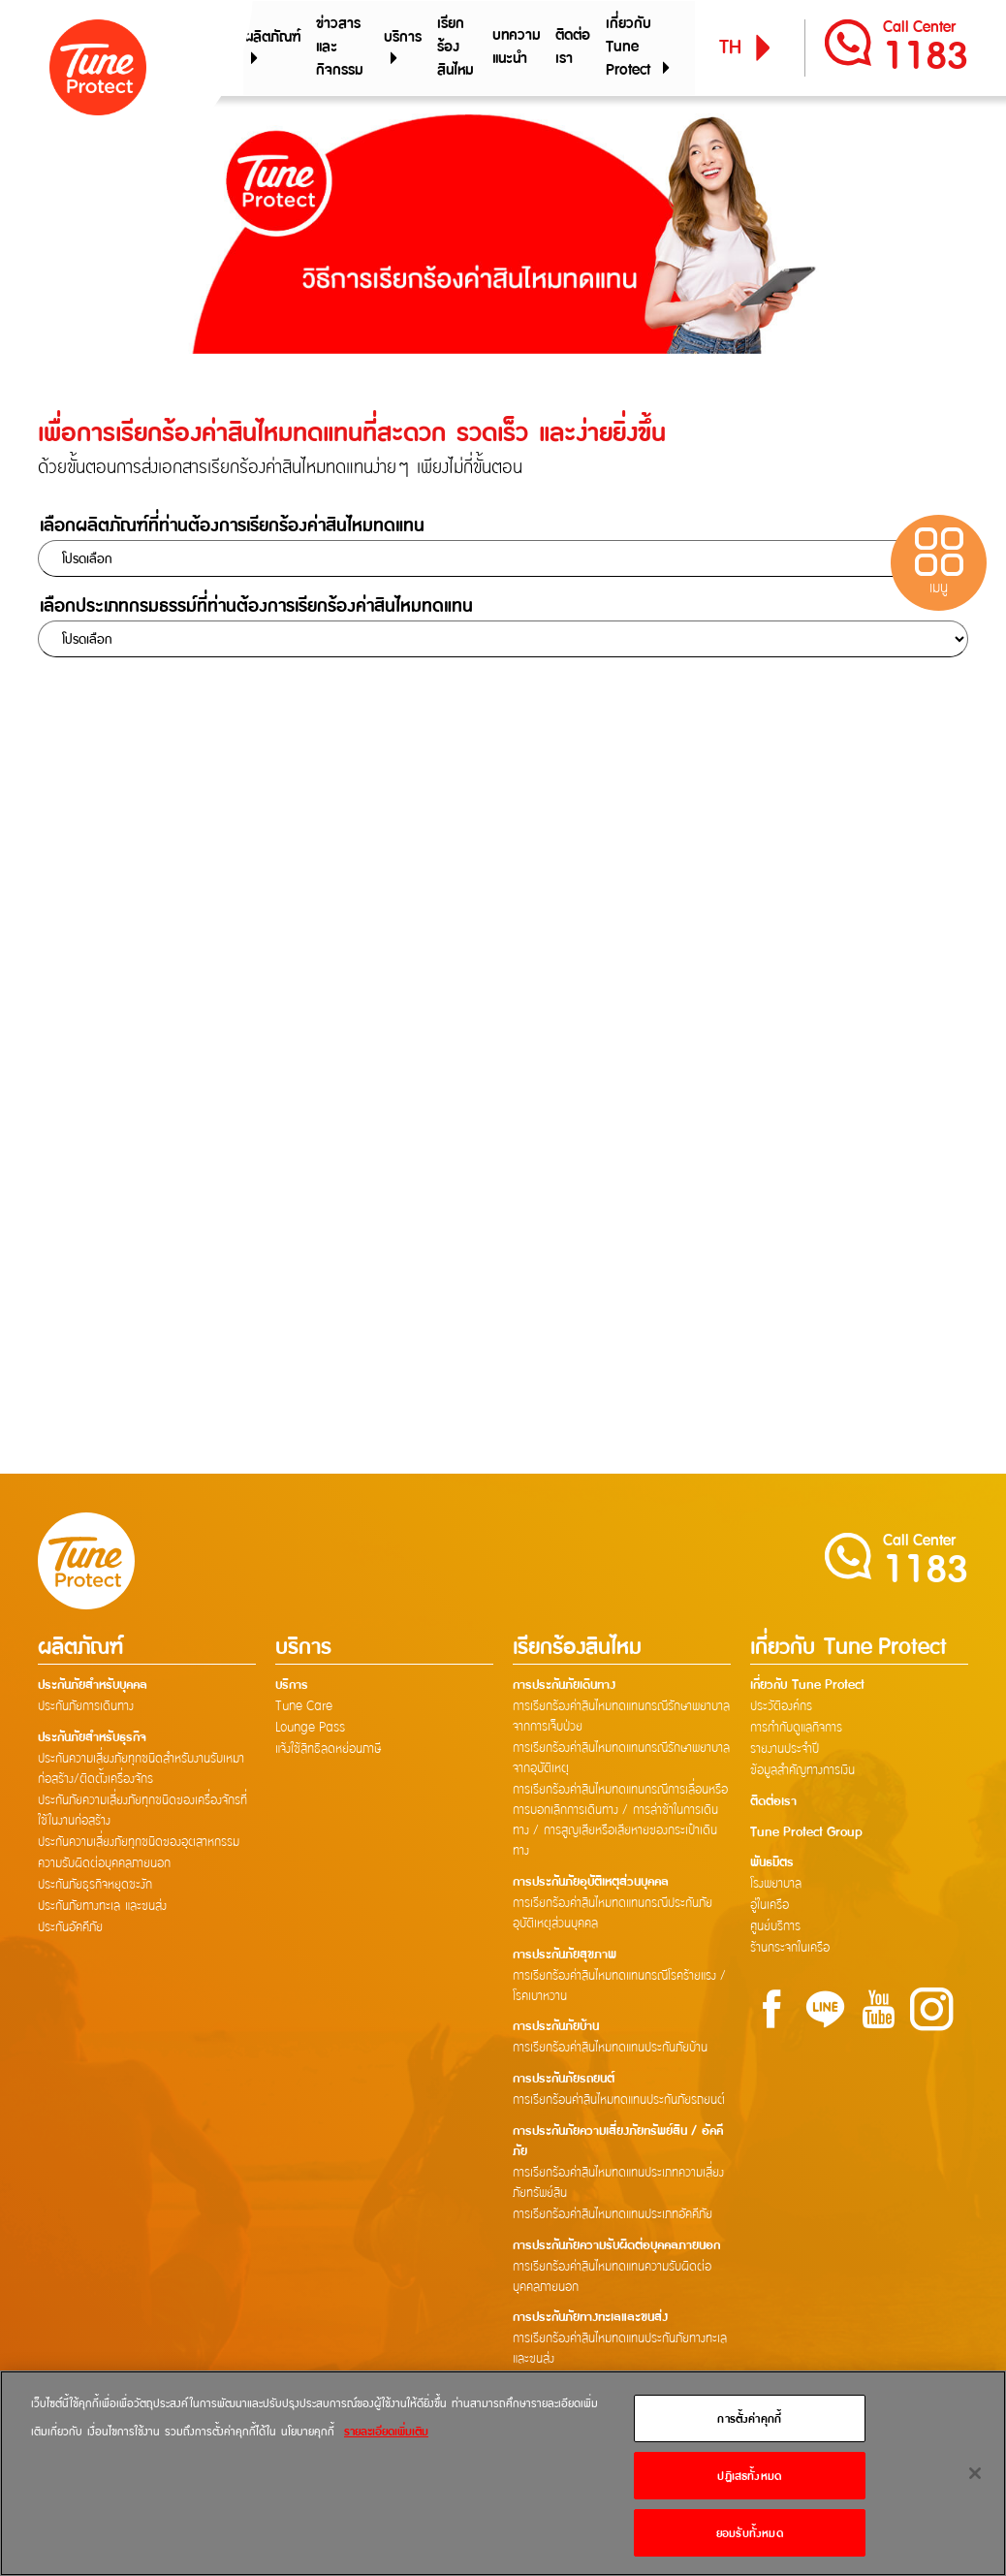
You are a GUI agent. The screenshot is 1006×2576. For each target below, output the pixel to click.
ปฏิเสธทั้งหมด (749, 2475)
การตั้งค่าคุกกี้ (749, 2418)
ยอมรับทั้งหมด (749, 2533)
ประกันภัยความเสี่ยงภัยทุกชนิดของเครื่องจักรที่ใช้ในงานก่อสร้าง (142, 1812)
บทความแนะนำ (517, 48)
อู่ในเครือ (769, 1908)
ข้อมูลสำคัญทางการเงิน (802, 1772)
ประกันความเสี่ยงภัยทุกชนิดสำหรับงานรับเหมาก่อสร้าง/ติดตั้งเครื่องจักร (141, 1771)
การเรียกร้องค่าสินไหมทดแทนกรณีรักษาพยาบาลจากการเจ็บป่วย (621, 1718)
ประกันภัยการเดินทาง (86, 1708)
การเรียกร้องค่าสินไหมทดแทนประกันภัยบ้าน (610, 2050)
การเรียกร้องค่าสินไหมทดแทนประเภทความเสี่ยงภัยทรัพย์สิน (618, 2186)
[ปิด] (975, 2473)
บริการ (403, 47)
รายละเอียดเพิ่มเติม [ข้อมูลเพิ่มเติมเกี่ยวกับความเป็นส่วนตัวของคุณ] (386, 2431)
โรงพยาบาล (776, 1886)
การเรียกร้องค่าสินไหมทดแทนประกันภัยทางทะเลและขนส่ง (620, 2352)
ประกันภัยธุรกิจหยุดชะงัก (95, 1886)
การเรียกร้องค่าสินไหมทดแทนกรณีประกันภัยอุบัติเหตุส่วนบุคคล (612, 1915)
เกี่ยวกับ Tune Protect (640, 48)
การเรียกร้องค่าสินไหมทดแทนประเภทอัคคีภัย (612, 2217)
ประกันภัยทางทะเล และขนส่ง (102, 1908)
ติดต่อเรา (572, 48)
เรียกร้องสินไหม (454, 48)
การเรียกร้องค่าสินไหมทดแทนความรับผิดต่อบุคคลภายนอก (612, 2280)
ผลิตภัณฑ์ (270, 47)
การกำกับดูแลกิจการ (796, 1729)
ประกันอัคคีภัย (70, 1929)
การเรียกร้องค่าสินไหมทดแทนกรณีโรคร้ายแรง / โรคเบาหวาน (619, 1988)
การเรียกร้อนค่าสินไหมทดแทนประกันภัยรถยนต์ (619, 2103)
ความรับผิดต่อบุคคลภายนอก (104, 1865)
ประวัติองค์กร (781, 1708)
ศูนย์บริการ (775, 1929)
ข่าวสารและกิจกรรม (336, 48)
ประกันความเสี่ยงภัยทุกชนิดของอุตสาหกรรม (138, 1844)
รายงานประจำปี (784, 1751)
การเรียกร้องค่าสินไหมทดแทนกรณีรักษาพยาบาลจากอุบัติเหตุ (621, 1760)
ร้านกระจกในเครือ (790, 1950)
